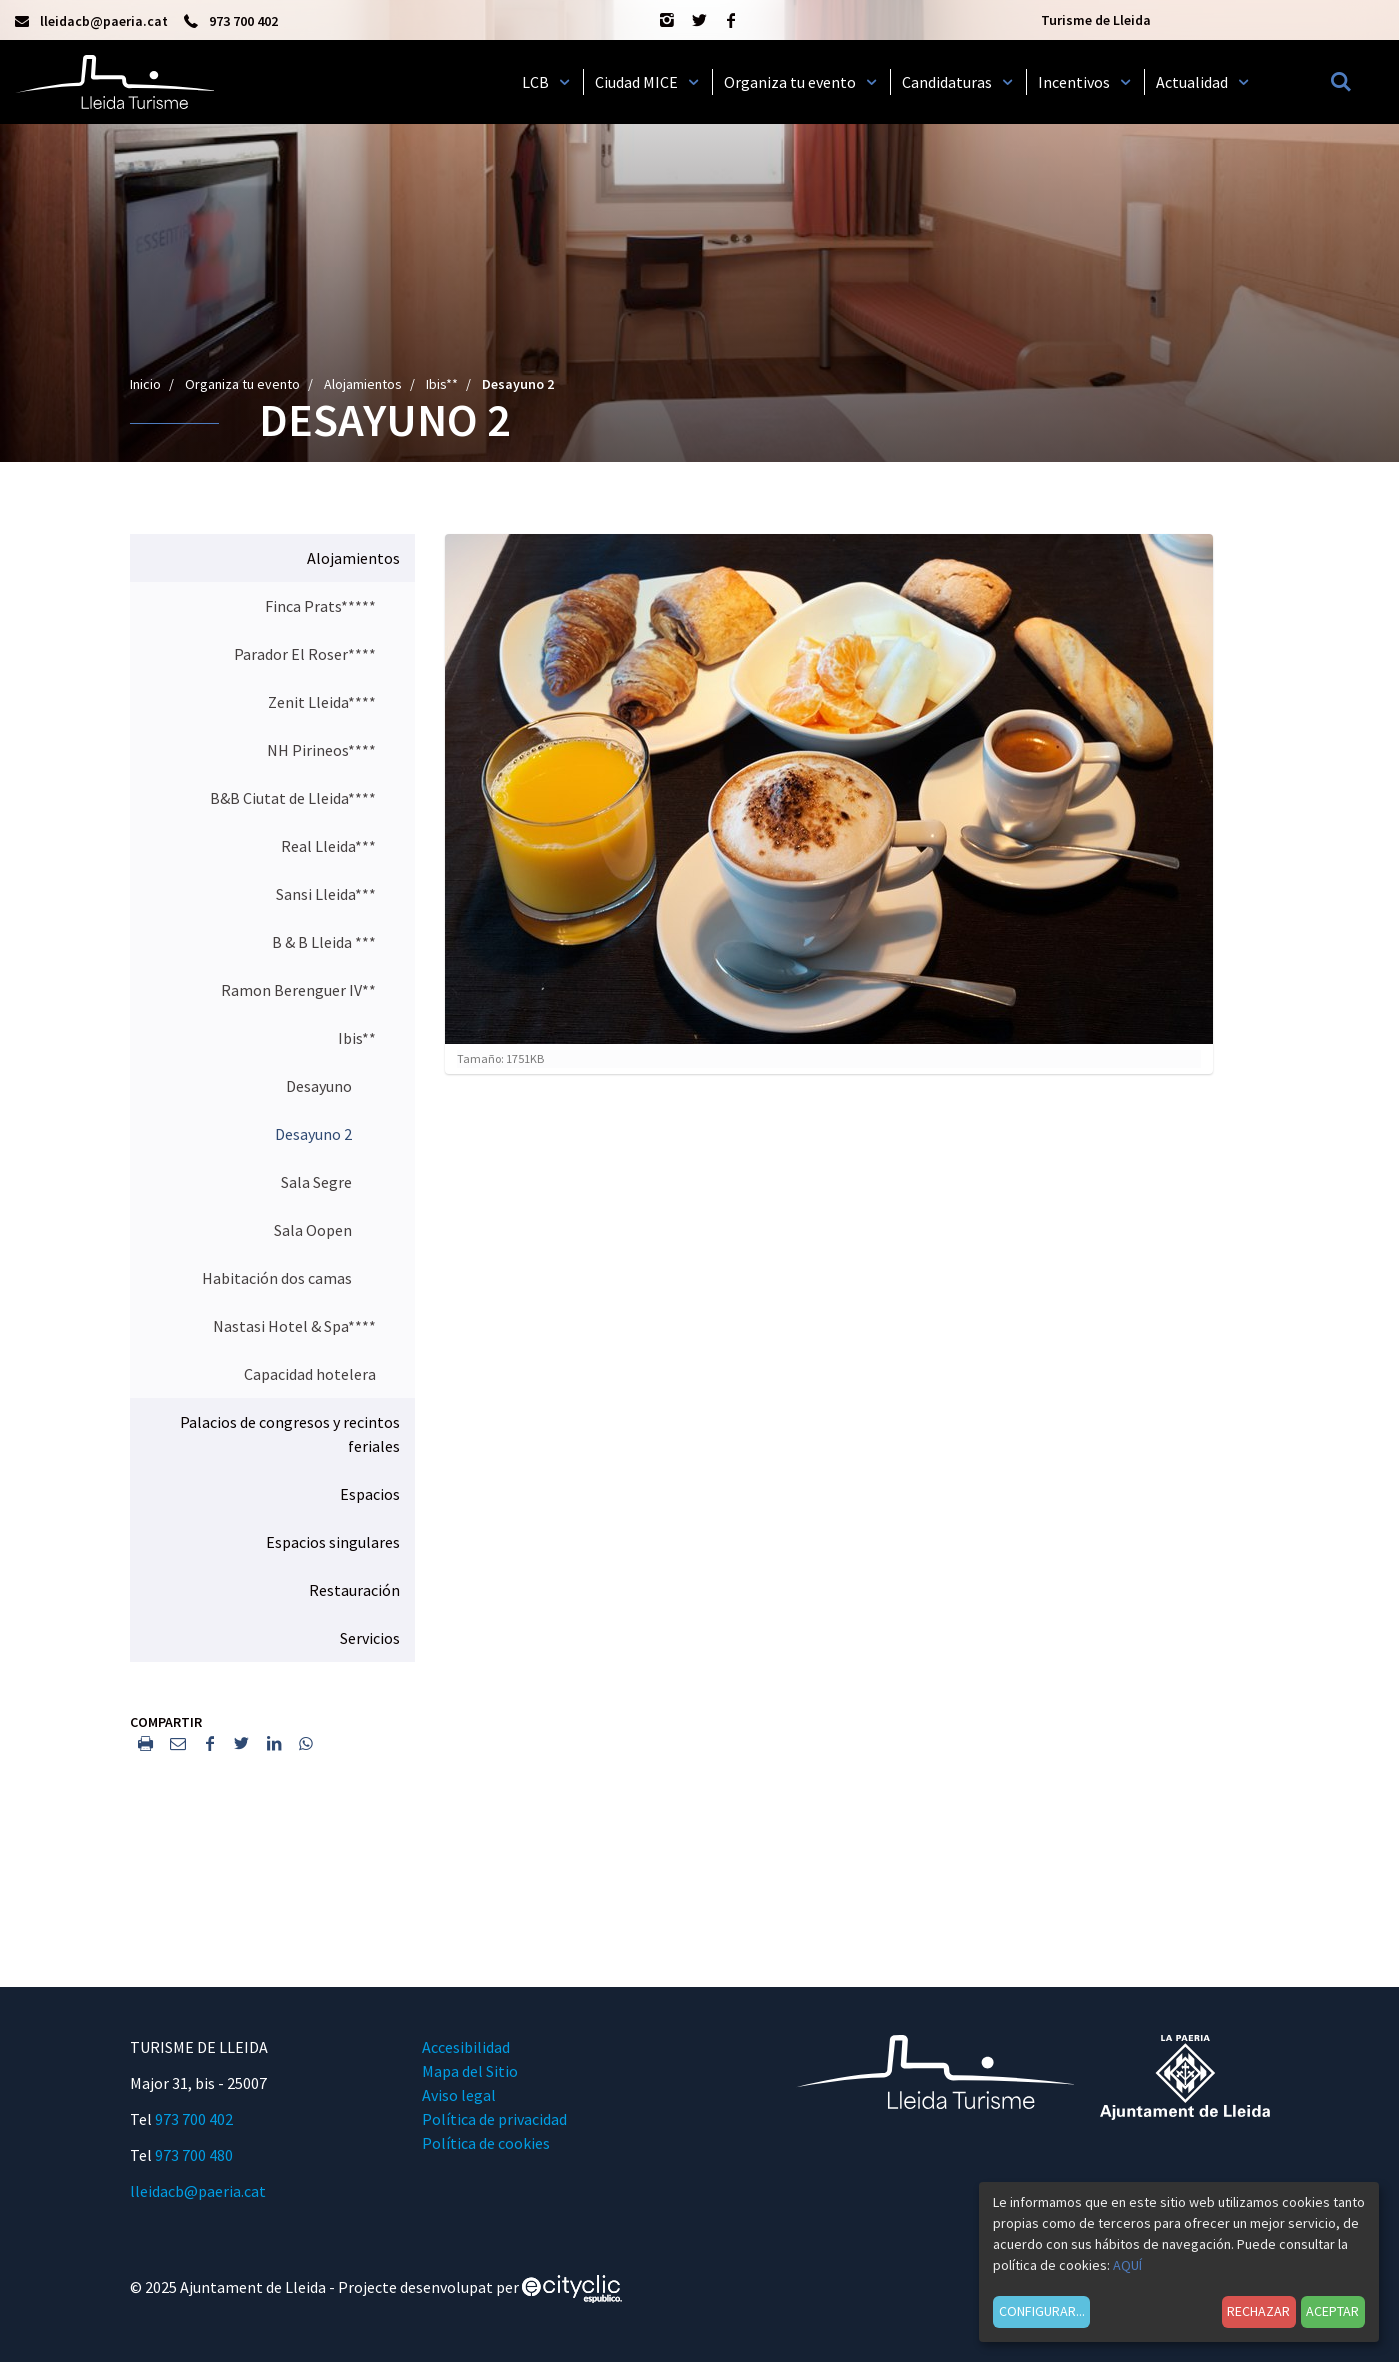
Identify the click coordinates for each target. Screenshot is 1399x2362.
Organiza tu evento (242, 384)
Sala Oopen (313, 1230)
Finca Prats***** (320, 606)
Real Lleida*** (328, 846)
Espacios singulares (333, 1542)
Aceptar (1332, 2311)
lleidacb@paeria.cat (198, 2191)
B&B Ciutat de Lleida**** (293, 798)
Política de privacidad (494, 2119)
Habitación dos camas (277, 1278)
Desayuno (319, 1086)
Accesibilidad (466, 2047)
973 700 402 (194, 2119)
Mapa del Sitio (470, 2071)
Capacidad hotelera (310, 1374)
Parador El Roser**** (305, 654)
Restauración (354, 1590)
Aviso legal (459, 2095)
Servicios (370, 1638)
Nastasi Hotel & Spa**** (294, 1326)
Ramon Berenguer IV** (298, 990)
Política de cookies (486, 2143)
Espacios (370, 1494)
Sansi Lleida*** (326, 894)
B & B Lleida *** (324, 942)
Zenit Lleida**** (322, 702)
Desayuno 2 (313, 1134)
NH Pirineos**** (321, 750)
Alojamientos (363, 384)
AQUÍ (1127, 2265)
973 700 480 (194, 2155)
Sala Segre (316, 1182)
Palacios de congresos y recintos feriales (290, 1434)
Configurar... (1042, 2311)
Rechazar (1258, 2311)
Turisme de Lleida (1096, 20)
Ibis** (442, 384)
